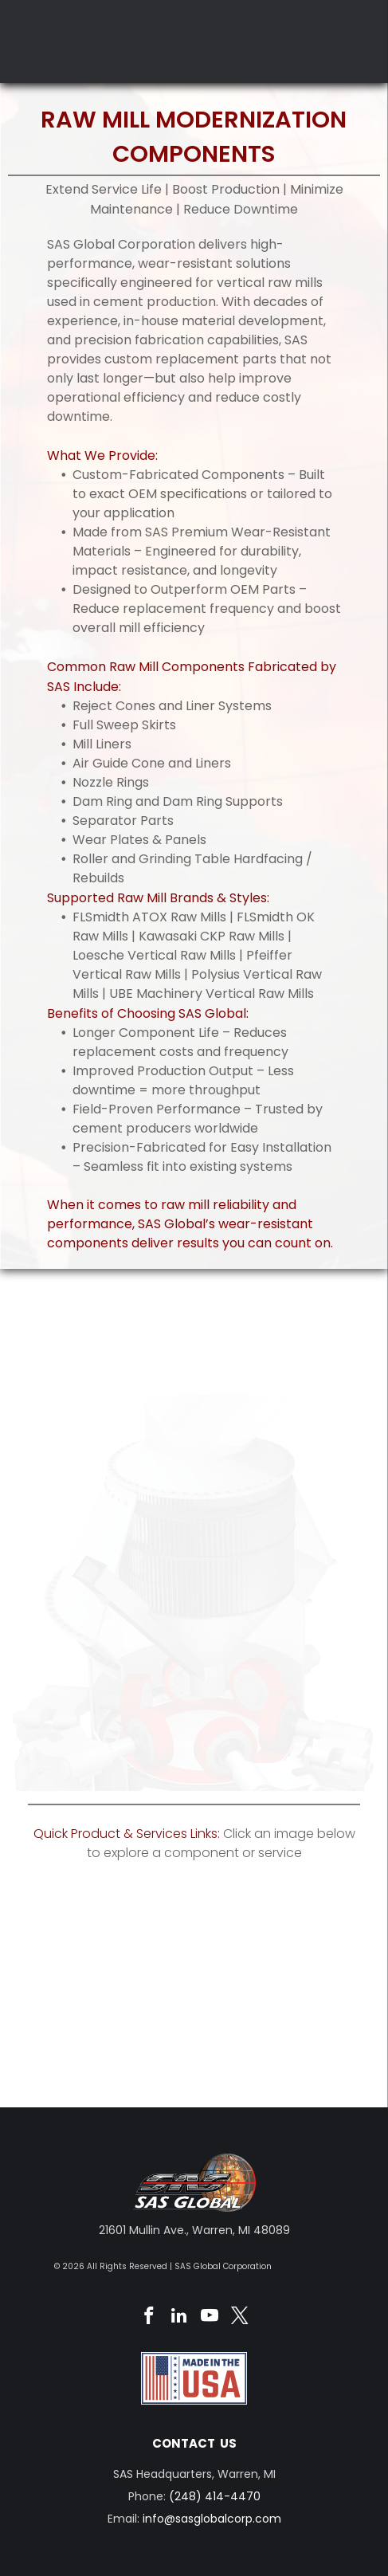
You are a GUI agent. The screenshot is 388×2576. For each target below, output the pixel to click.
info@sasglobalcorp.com (212, 2519)
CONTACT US (194, 2443)
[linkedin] (179, 2318)
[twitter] (239, 2318)
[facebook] (148, 2318)
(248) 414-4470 (215, 2496)
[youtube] (209, 2318)
